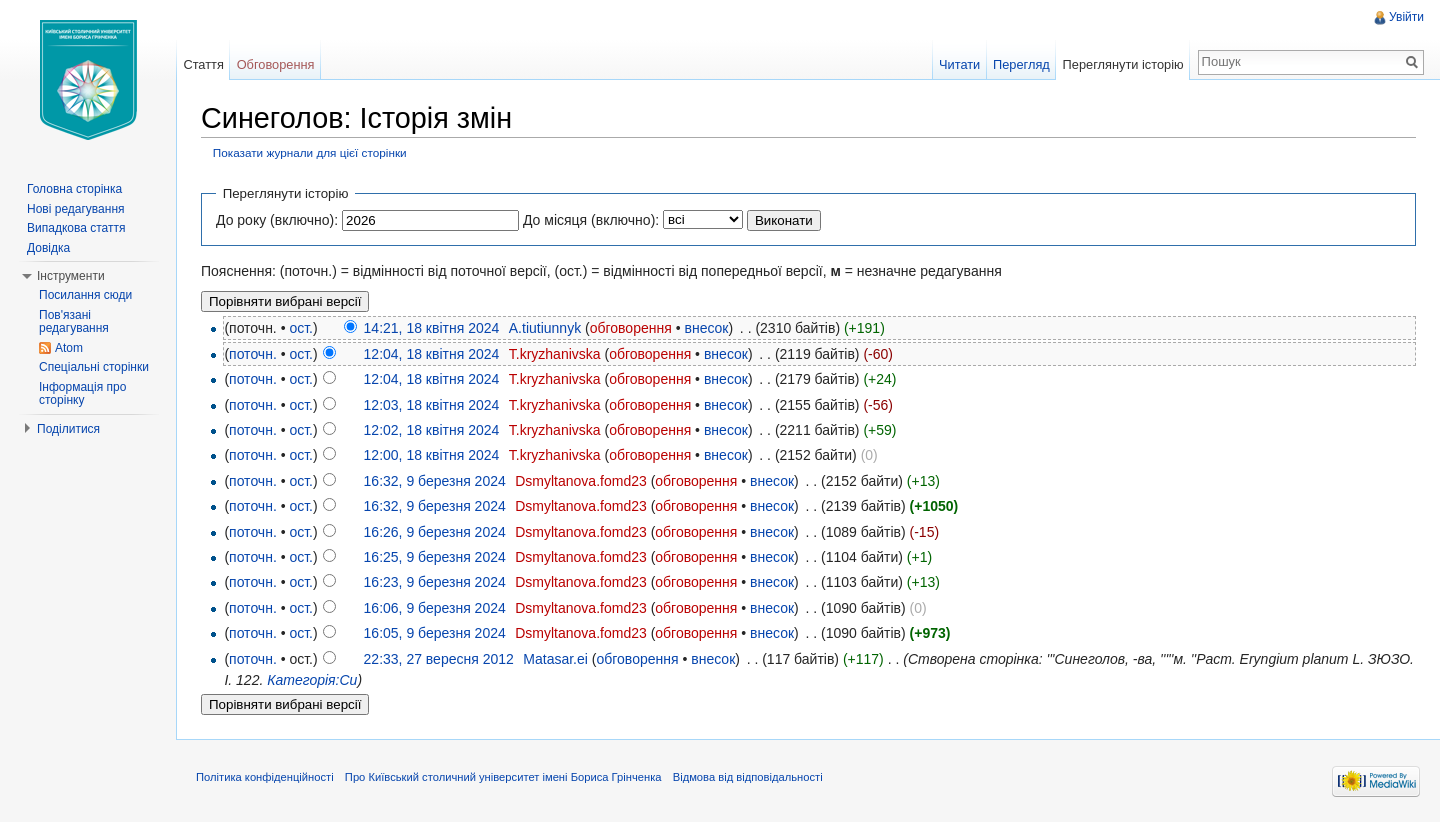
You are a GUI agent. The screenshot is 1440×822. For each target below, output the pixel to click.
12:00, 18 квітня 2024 (432, 455)
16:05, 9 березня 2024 (435, 633)
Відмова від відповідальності (748, 777)
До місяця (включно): (591, 220)
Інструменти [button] (71, 276)
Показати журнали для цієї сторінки (310, 152)
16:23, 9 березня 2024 (435, 582)
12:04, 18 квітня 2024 (432, 354)
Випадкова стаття (76, 228)
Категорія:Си (312, 680)
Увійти (1406, 17)
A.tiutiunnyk (545, 328)
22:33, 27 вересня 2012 (439, 659)
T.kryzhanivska (555, 354)
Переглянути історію (1123, 64)
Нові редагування (76, 209)
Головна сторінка (74, 189)
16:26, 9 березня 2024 (435, 532)
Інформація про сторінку (82, 394)
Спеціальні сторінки (94, 367)
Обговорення (276, 64)
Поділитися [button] (68, 429)
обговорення (631, 328)
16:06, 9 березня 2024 (435, 608)
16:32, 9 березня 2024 (435, 481)
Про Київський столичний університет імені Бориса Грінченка (503, 777)
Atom (69, 348)
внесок (706, 328)
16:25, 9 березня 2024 (435, 557)
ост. (301, 328)
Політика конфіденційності (265, 777)
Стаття (203, 64)
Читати (959, 64)
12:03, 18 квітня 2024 (432, 405)
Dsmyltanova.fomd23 (581, 481)
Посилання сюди (85, 295)
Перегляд (1021, 64)
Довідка (48, 248)
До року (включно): (277, 220)
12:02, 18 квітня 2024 (432, 430)
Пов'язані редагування (74, 322)
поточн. (253, 354)
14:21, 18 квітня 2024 (432, 328)
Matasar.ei (555, 659)
